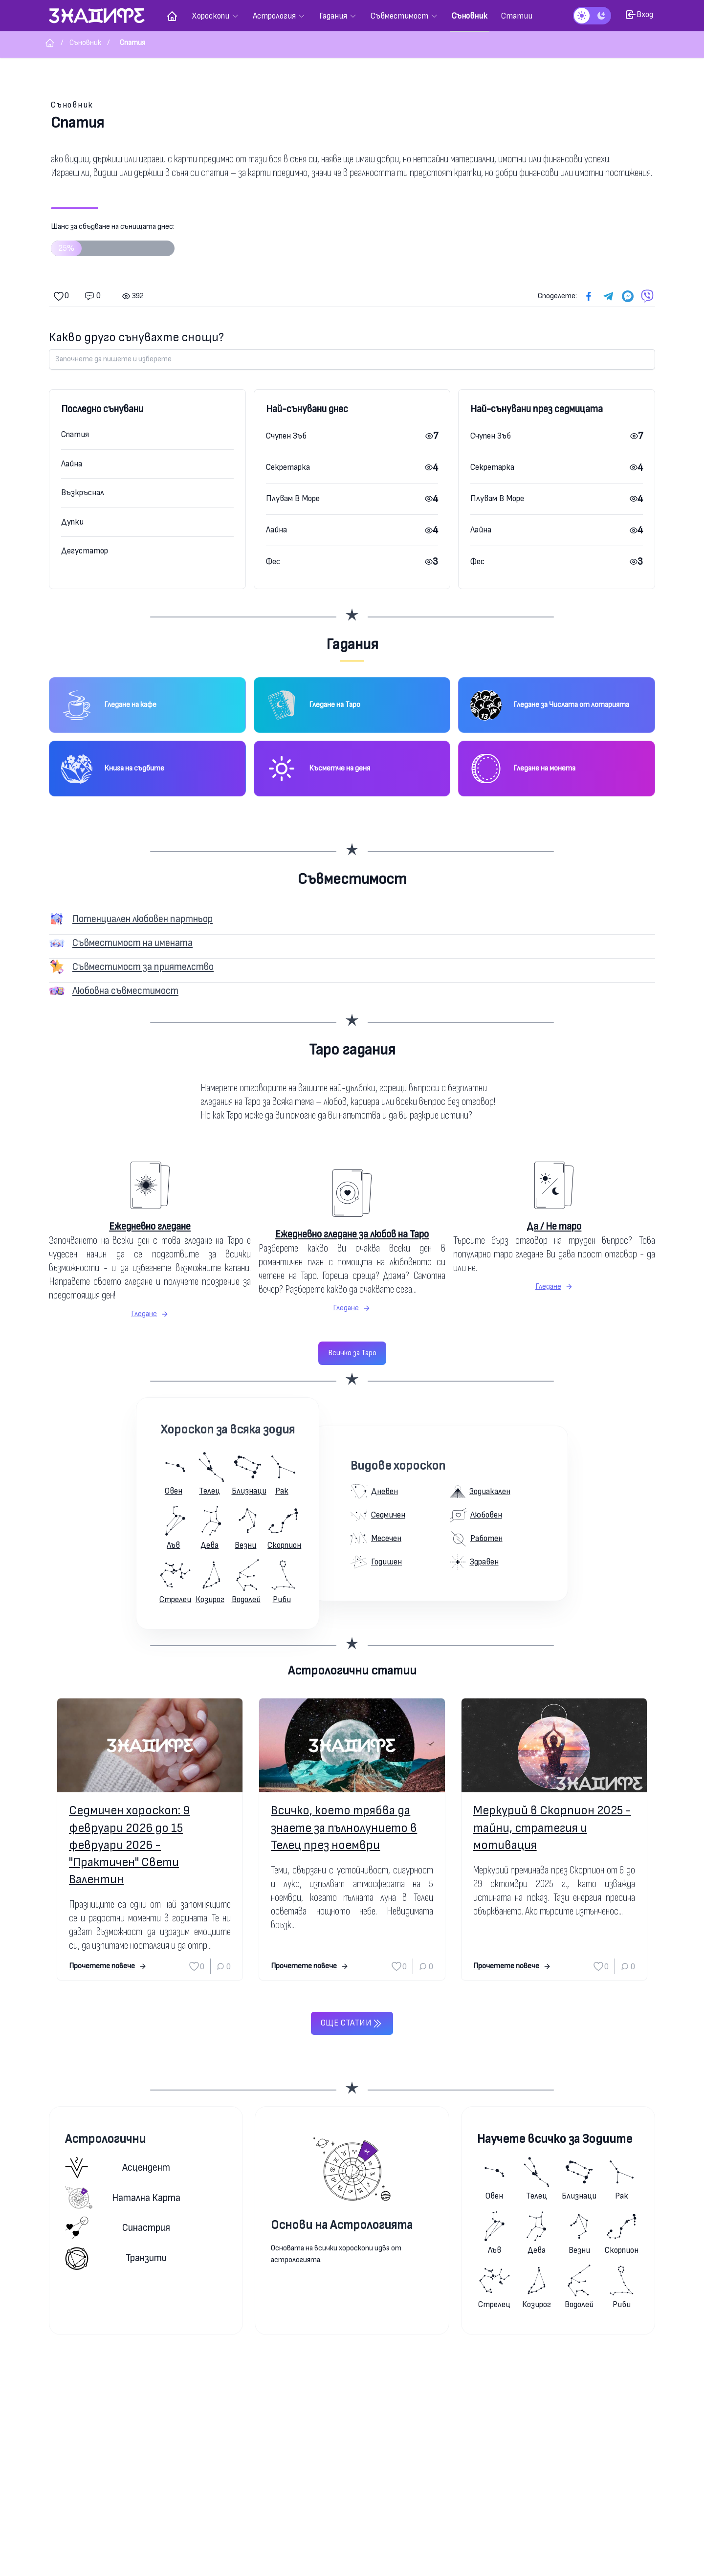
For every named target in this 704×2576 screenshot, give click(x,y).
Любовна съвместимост (125, 991)
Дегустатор (84, 551)
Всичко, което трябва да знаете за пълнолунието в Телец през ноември (344, 1827)
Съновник (72, 105)
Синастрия (117, 2228)
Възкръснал (82, 492)
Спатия (75, 434)
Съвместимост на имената (132, 943)
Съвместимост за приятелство (143, 967)
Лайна (71, 464)
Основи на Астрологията (342, 2225)
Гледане (150, 1314)
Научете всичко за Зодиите (554, 2139)
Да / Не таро (554, 1226)
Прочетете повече (108, 1966)
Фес (273, 561)
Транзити (116, 2258)
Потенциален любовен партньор (142, 919)
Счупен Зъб (286, 436)
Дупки (72, 522)
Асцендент (117, 2168)
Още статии (352, 2023)
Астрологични (105, 2139)
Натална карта (122, 2197)
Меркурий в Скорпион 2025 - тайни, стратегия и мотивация (552, 1827)
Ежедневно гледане (150, 1226)
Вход (639, 15)
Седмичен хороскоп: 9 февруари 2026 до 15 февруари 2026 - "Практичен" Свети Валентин (129, 1845)
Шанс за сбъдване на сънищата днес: (113, 243)
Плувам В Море (293, 498)
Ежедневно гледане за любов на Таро (352, 1234)
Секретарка (288, 467)
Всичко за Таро (352, 1353)
